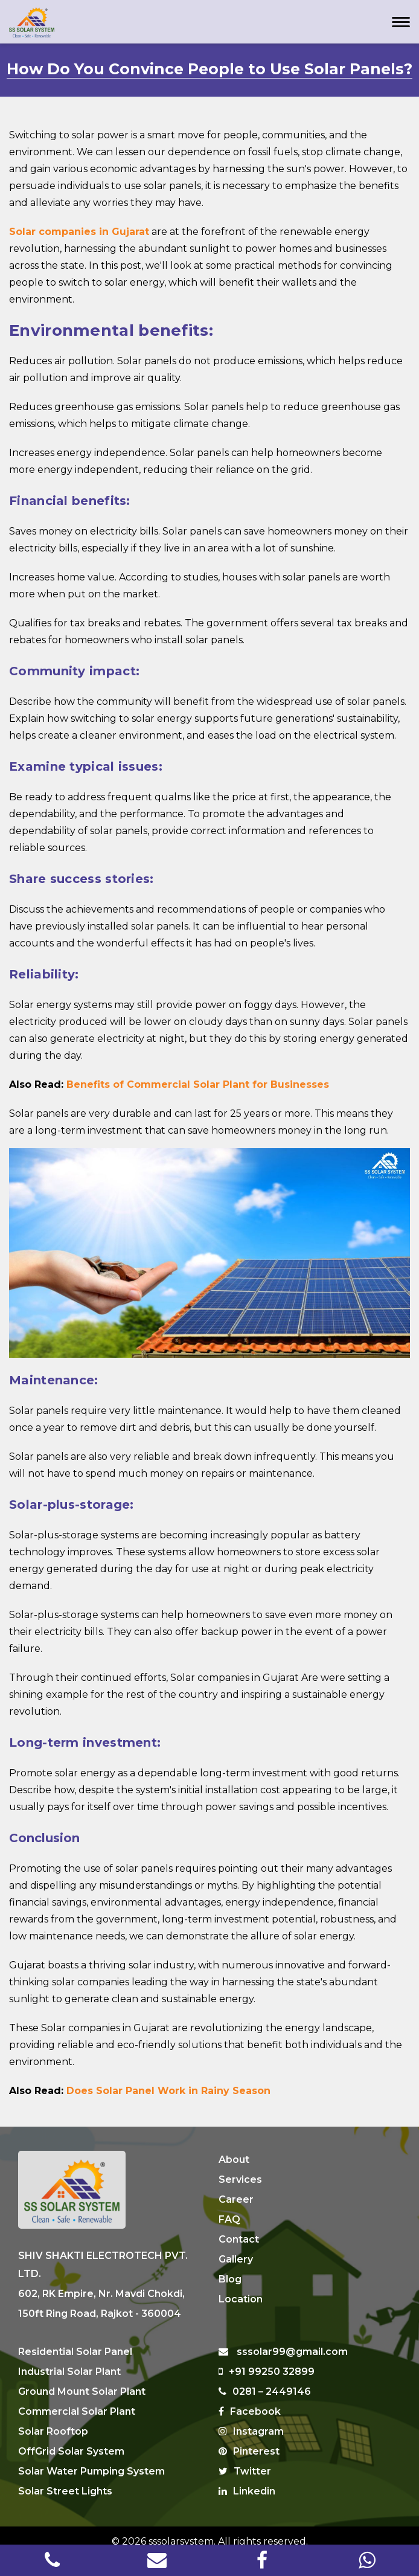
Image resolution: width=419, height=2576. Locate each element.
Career (236, 2199)
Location (241, 2299)
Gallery (236, 2259)
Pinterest (249, 2440)
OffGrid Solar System (71, 2440)
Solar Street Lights (65, 2479)
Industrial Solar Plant (69, 2360)
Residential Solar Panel (75, 2340)
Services (240, 2179)
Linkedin (247, 2479)
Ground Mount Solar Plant (82, 2380)
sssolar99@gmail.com (283, 2340)
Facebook (250, 2400)
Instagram (251, 2420)
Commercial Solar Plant (76, 2400)
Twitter (245, 2459)
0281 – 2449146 (265, 2380)
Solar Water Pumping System (91, 2459)
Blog (230, 2279)
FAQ (229, 2219)
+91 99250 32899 (267, 2360)
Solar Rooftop (53, 2420)
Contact (239, 2239)
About (234, 2159)
